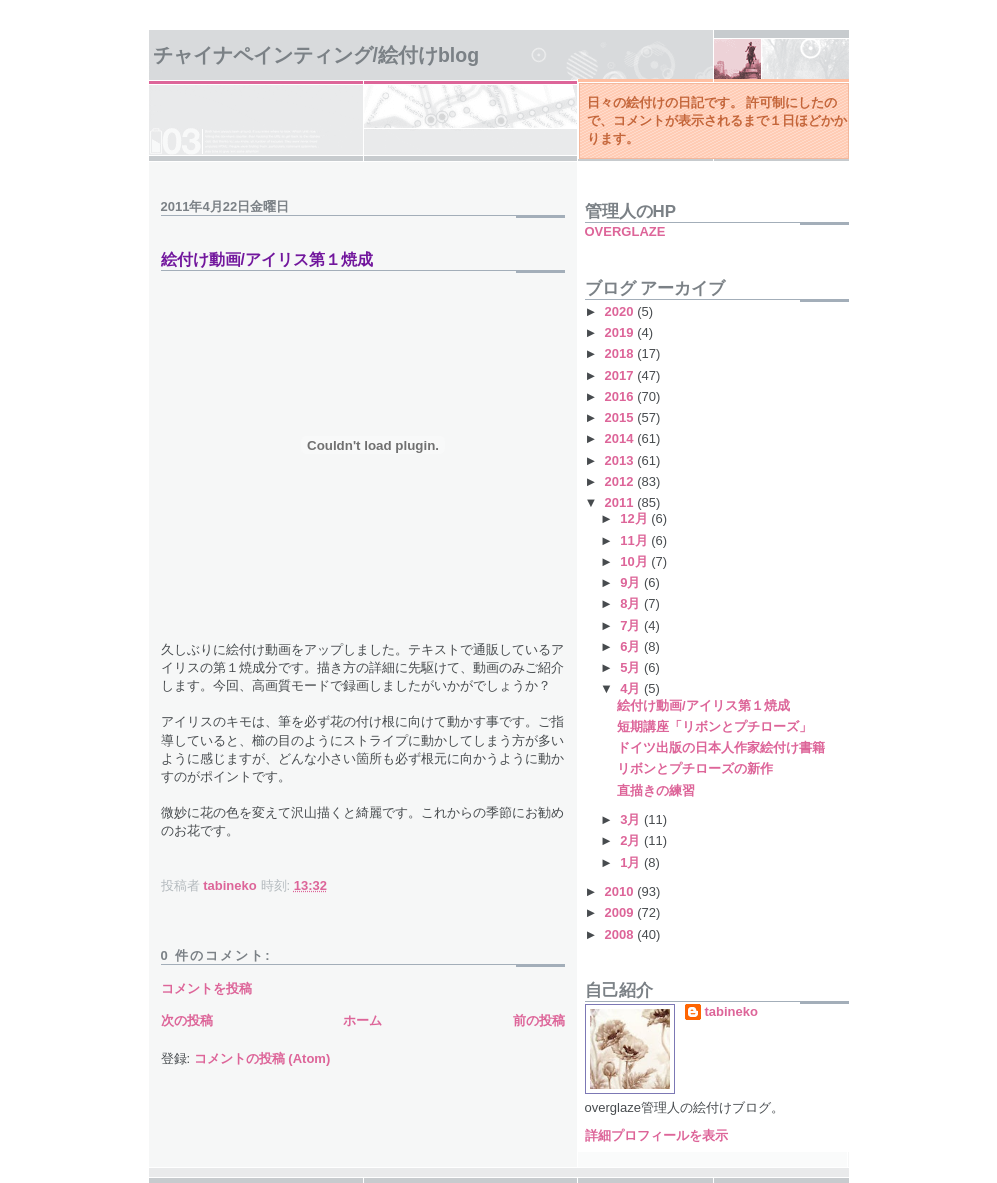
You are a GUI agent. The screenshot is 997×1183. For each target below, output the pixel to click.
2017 (621, 375)
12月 (635, 518)
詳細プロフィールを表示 (656, 1135)
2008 (621, 934)
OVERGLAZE (625, 231)
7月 (632, 625)
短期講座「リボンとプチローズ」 (714, 726)
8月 (632, 603)
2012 (621, 481)
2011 (621, 502)
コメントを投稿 (206, 988)
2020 (621, 311)
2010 (621, 891)
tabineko (731, 1011)
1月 (632, 862)
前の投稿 (539, 1020)
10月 (635, 561)
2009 (621, 912)
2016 (621, 396)
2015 (621, 417)
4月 (632, 688)
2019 (621, 332)
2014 (621, 438)
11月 (635, 540)
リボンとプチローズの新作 (695, 768)
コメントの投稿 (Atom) (262, 1058)
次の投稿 (187, 1020)
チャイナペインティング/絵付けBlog (316, 55)
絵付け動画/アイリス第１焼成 (703, 705)
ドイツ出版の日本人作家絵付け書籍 (721, 747)
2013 (621, 460)
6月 (632, 646)
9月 (632, 582)
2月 (632, 840)
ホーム (362, 1020)
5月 (632, 667)
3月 (632, 819)
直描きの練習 (656, 790)
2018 (621, 353)
